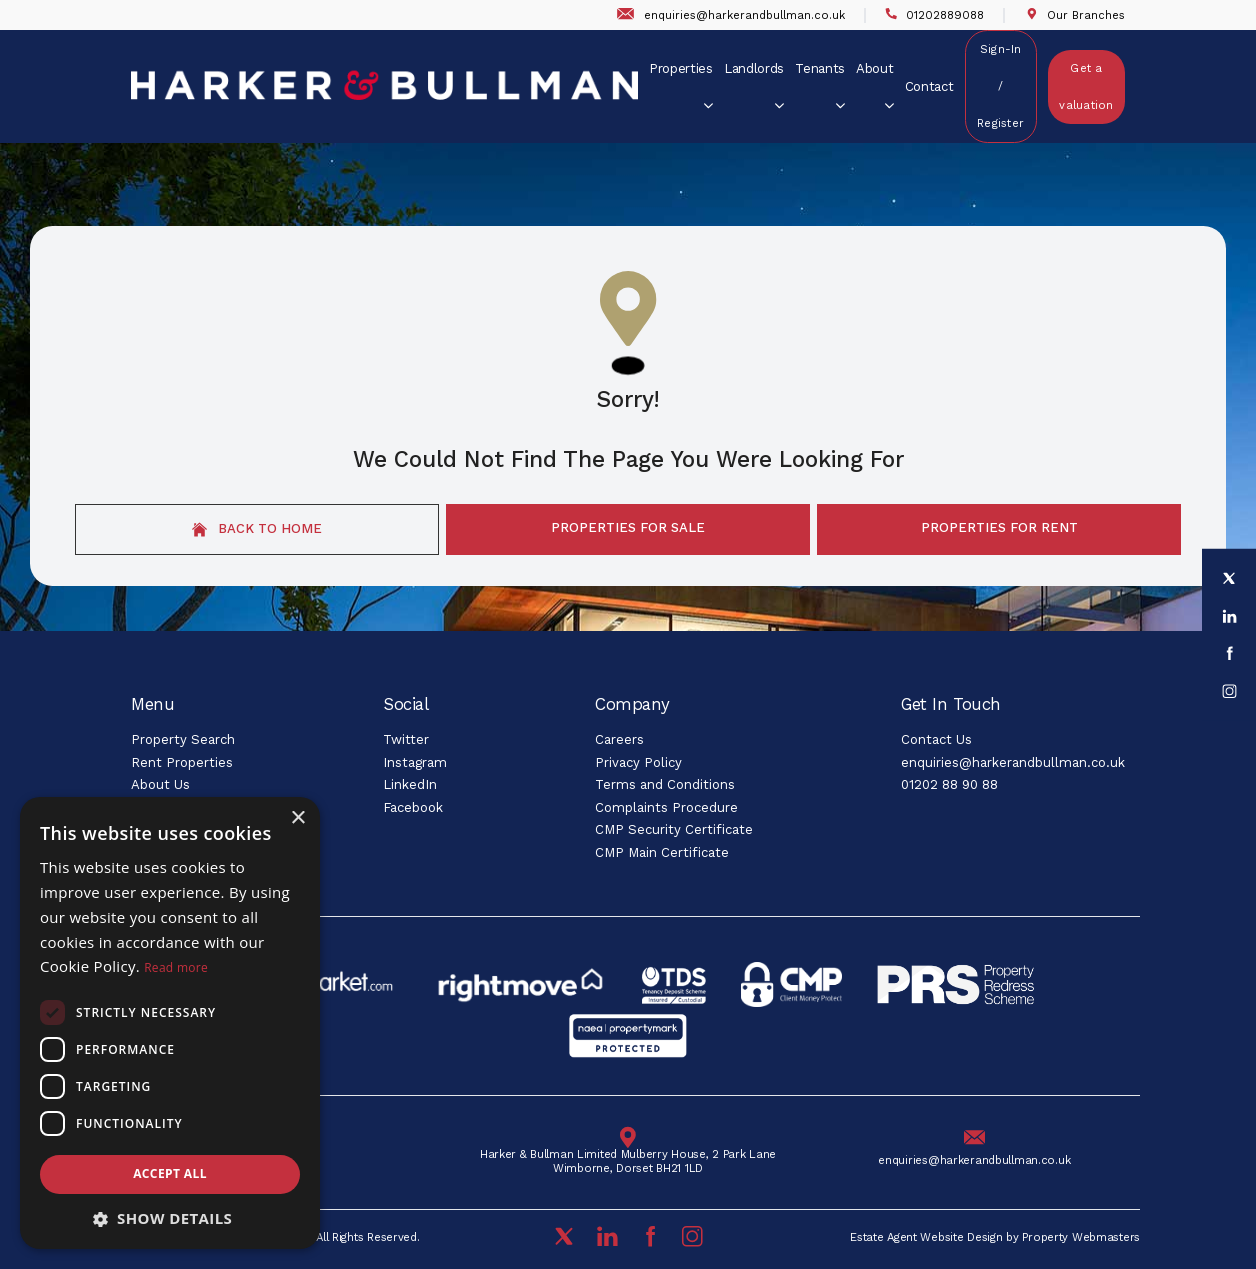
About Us (160, 784)
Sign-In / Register (1000, 86)
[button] (170, 1218)
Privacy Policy (638, 762)
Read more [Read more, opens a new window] (176, 967)
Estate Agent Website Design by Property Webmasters (995, 1237)
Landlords (754, 85)
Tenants (820, 85)
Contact (929, 86)
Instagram (415, 762)
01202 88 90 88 (949, 784)
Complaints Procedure (666, 807)
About (874, 85)
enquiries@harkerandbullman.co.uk (1013, 762)
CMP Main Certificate (662, 852)
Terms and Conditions (665, 784)
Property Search (183, 739)
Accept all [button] (170, 1173)
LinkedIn (410, 784)
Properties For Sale (628, 527)
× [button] (297, 818)
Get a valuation (1086, 87)
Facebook (413, 807)
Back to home (257, 529)
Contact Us (936, 739)
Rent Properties (182, 762)
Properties (681, 85)
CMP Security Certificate (674, 829)
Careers (619, 739)
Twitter (406, 739)
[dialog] (170, 1023)
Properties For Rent (999, 527)
